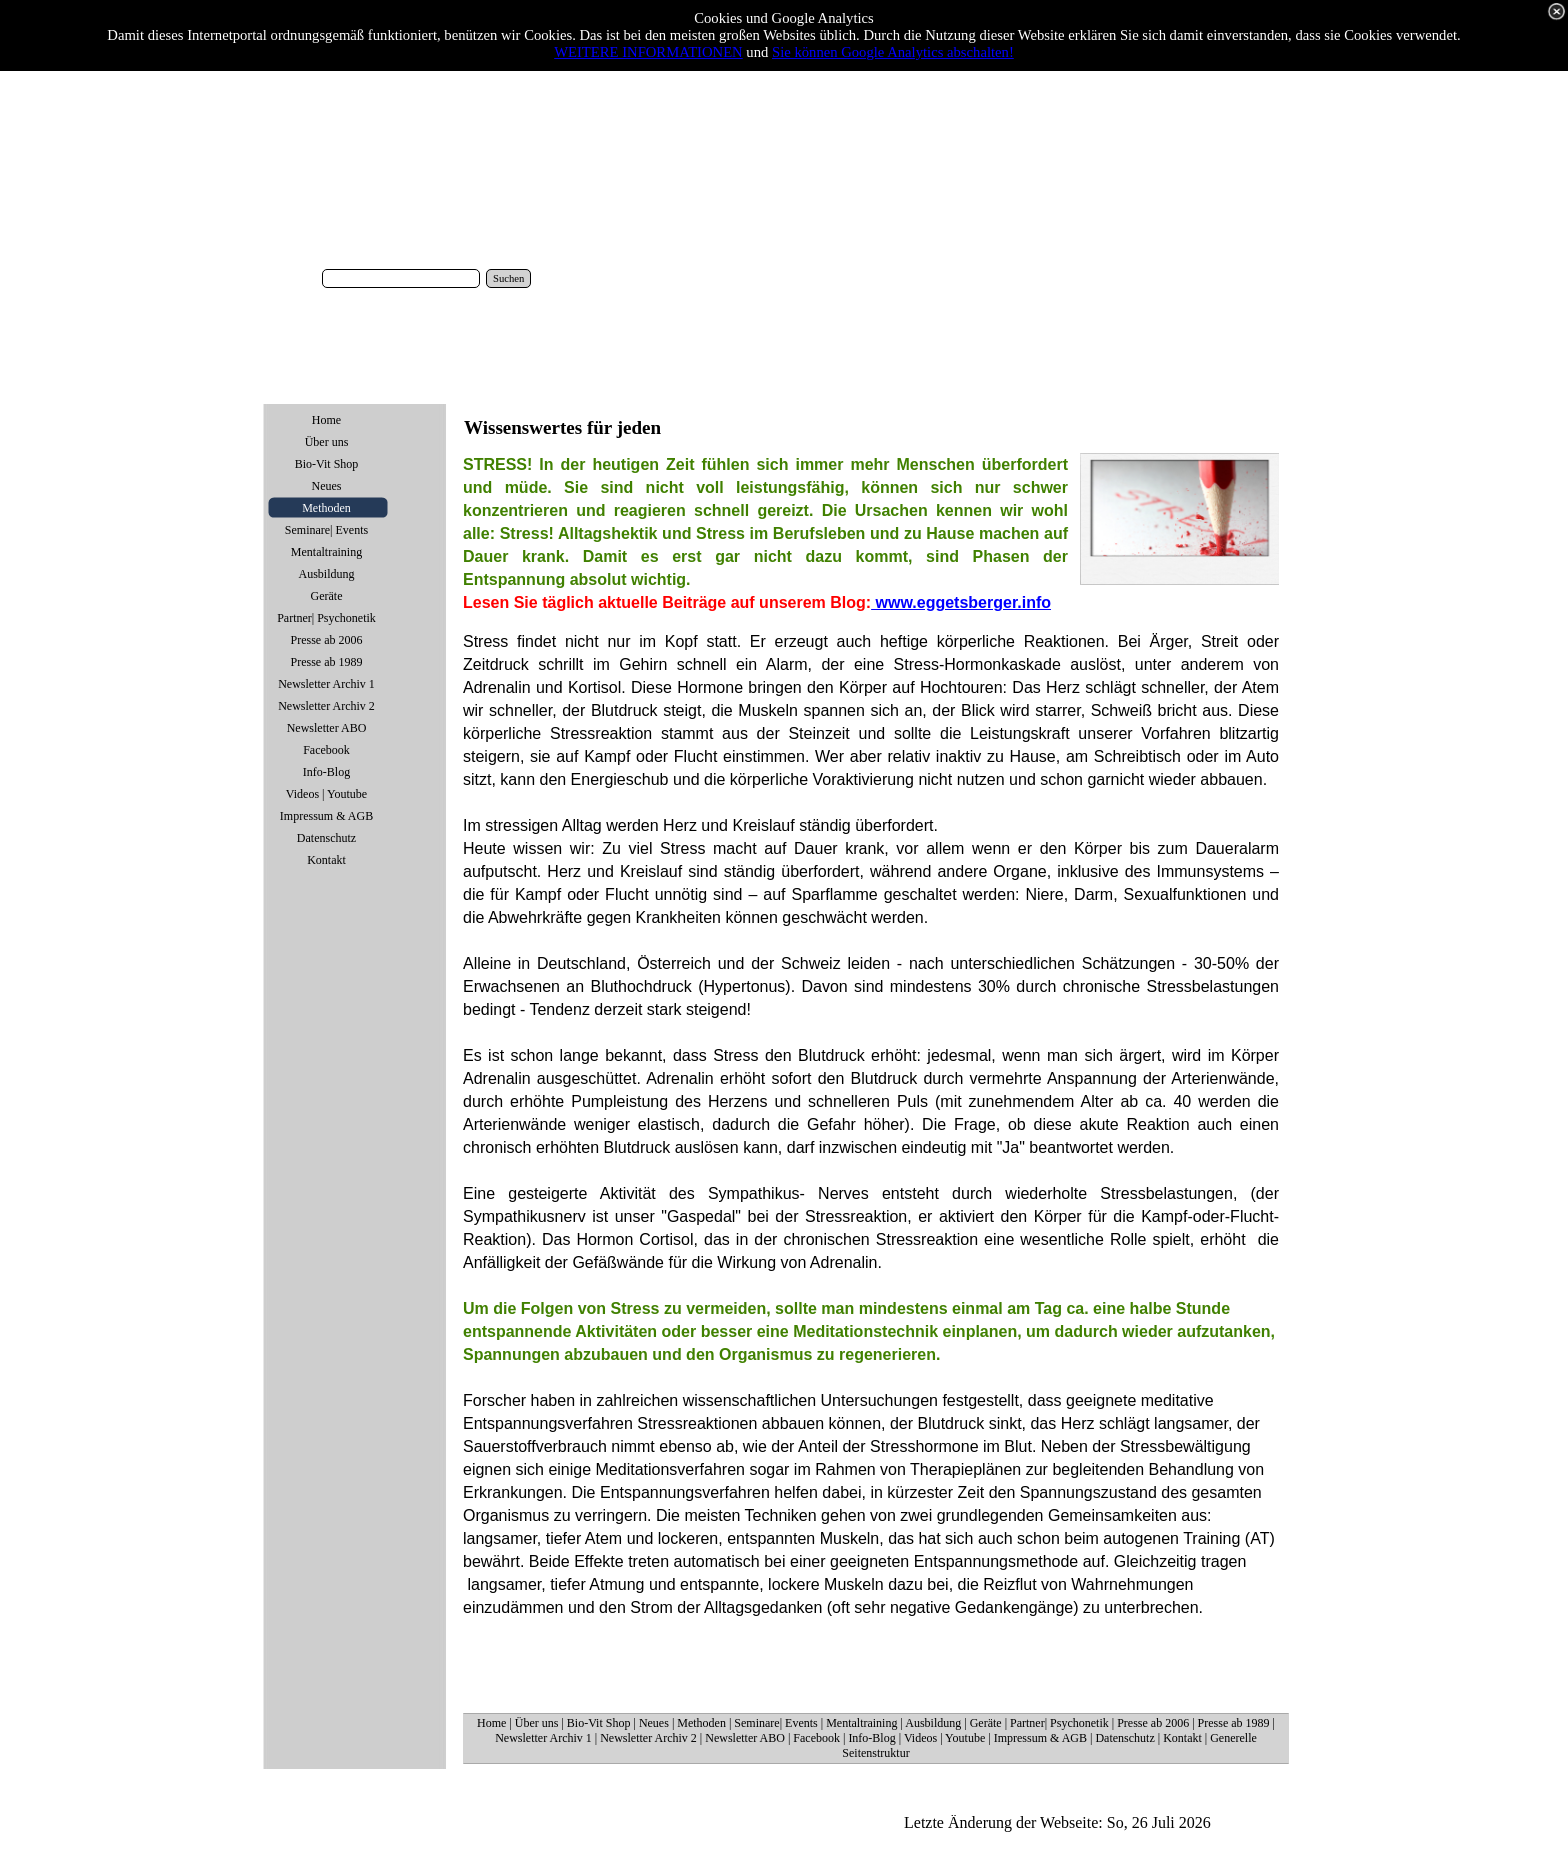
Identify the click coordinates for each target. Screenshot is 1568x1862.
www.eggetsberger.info (961, 602)
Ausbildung (933, 1723)
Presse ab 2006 (1153, 1723)
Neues (654, 1723)
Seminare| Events (775, 1723)
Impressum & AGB (1040, 1738)
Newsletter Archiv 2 (648, 1738)
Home (491, 1723)
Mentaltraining (861, 1723)
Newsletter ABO (745, 1738)
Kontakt (1182, 1738)
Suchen (508, 278)
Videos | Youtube (944, 1738)
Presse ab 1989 (1234, 1723)
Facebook (816, 1738)
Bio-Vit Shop (599, 1723)
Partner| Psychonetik (1059, 1723)
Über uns (537, 1723)
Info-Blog (871, 1738)
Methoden (701, 1723)
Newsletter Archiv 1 (543, 1738)
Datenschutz (1124, 1738)
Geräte (986, 1723)
